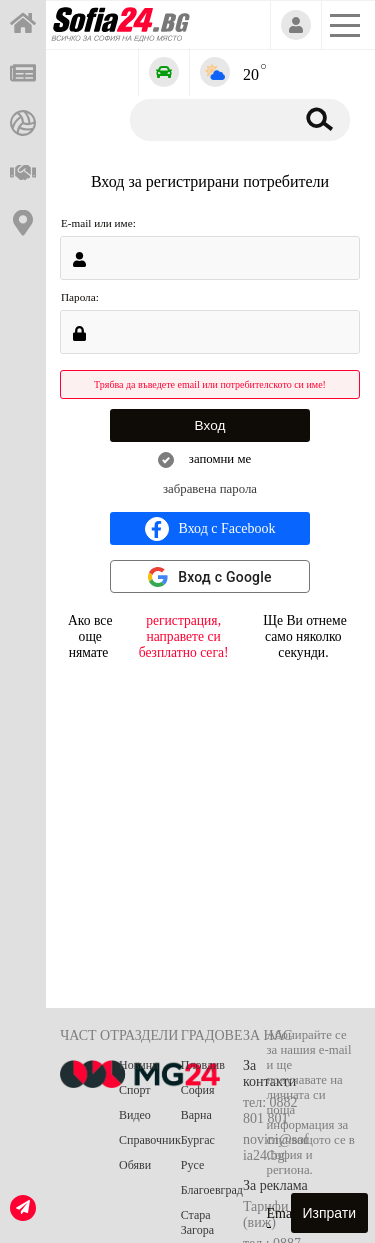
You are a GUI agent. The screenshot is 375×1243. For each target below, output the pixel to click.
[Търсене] (208, 119)
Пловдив (203, 1065)
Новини (139, 1065)
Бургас (198, 1140)
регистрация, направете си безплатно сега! (184, 636)
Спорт (135, 1090)
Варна (196, 1115)
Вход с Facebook (210, 529)
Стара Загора (197, 1222)
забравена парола (210, 489)
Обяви (135, 1165)
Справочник (150, 1140)
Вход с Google (225, 577)
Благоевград (212, 1190)
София (198, 1090)
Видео (135, 1115)
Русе (192, 1165)
